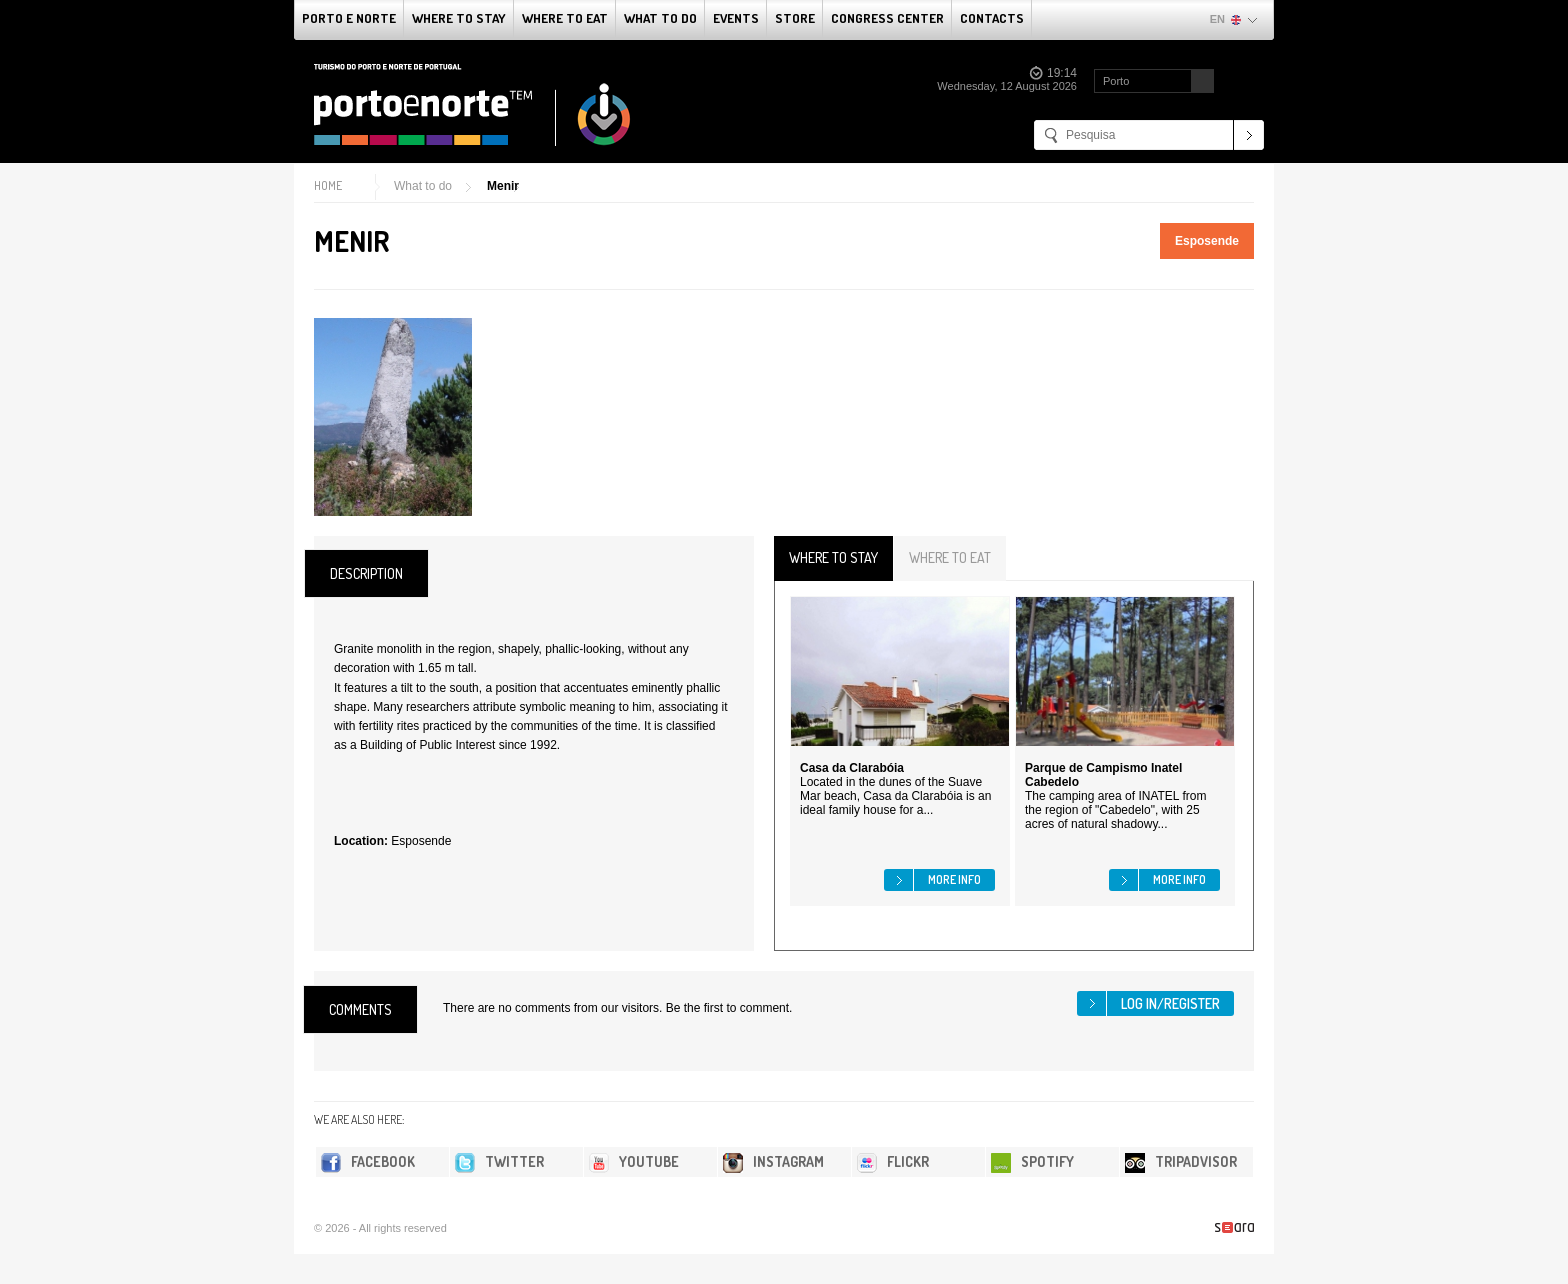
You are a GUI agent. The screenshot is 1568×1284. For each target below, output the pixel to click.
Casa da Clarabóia (852, 768)
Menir (503, 186)
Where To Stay (459, 18)
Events (736, 18)
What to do (660, 18)
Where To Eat (565, 18)
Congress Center (887, 18)
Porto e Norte (349, 18)
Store (795, 18)
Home (328, 185)
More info (954, 879)
